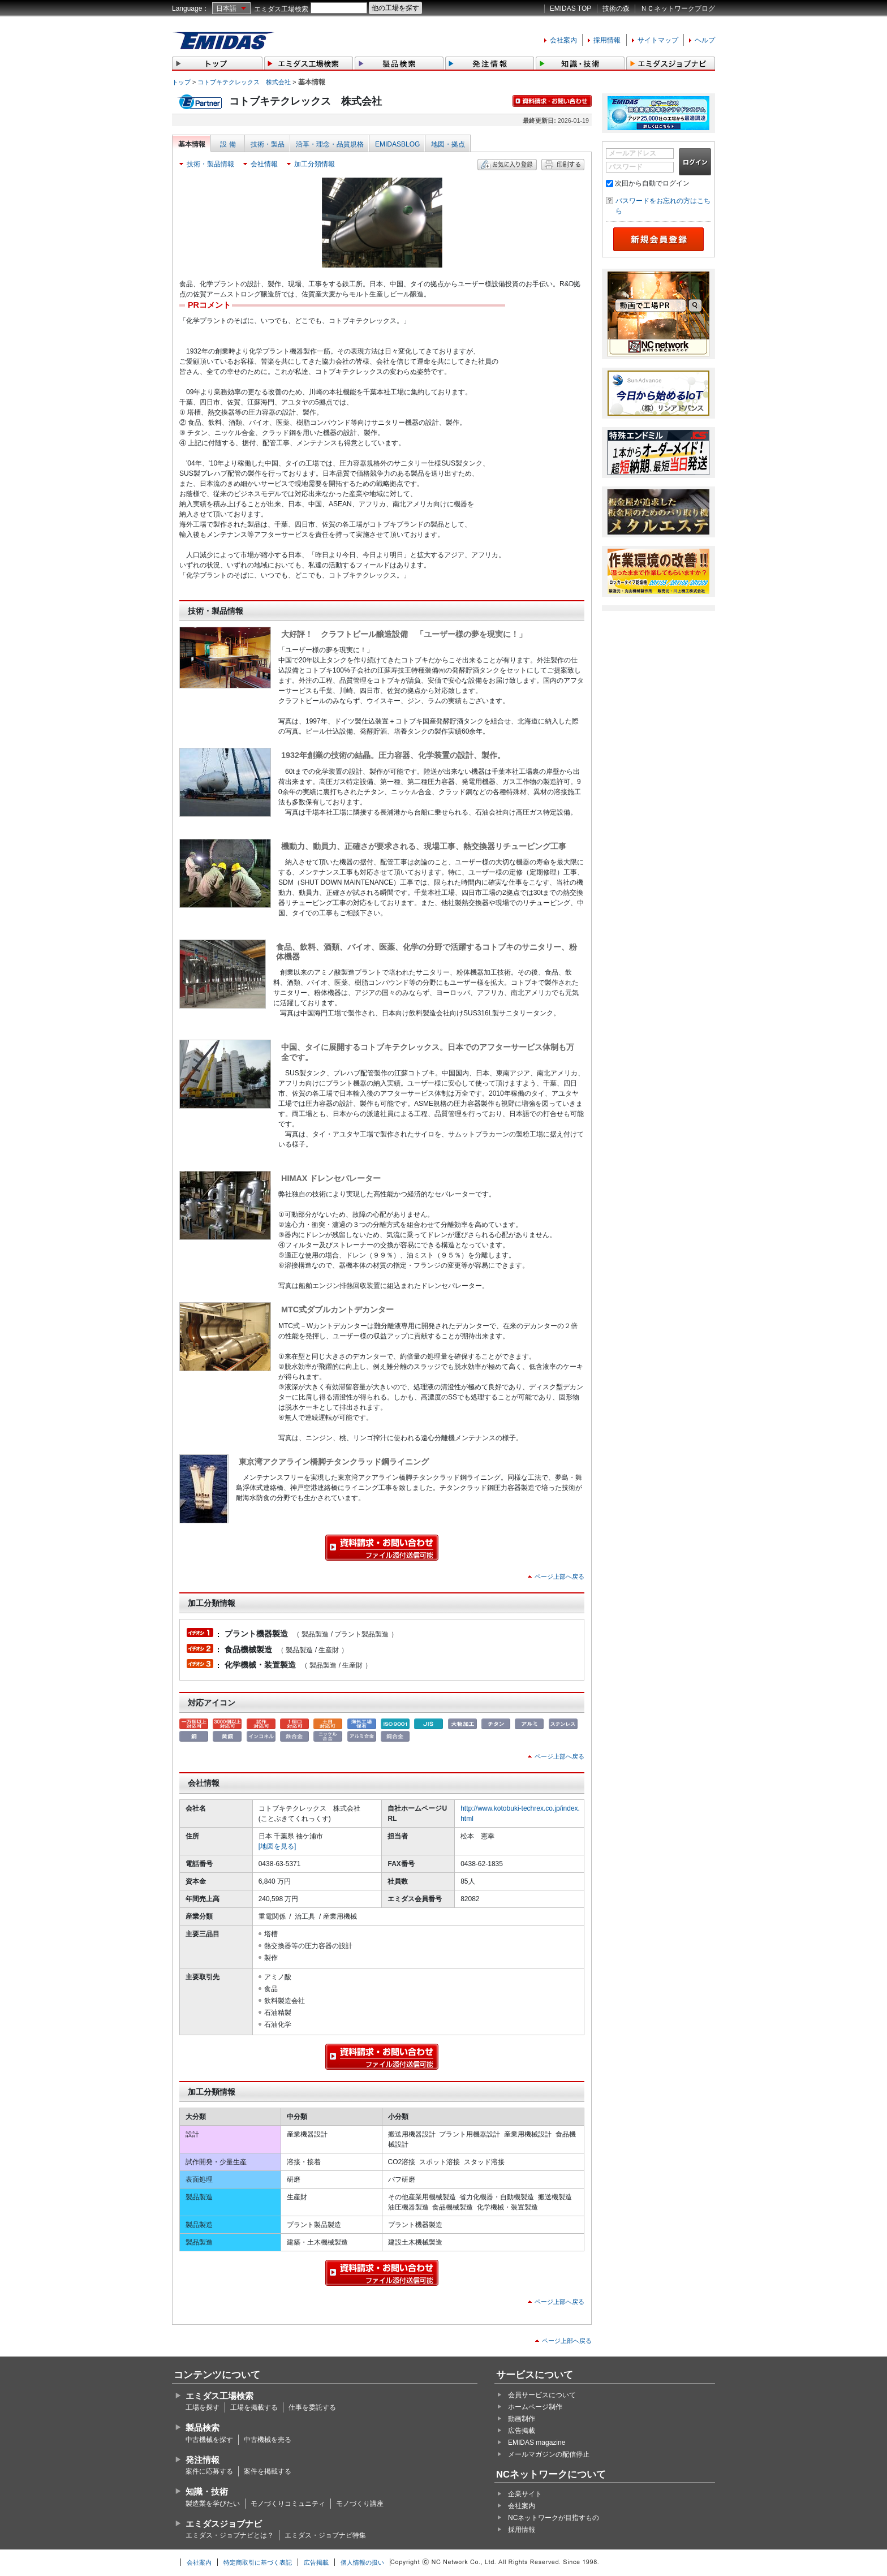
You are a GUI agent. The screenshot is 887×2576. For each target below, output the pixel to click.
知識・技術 (207, 2491)
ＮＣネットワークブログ (677, 8)
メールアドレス (632, 153)
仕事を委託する (312, 2407)
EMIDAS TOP (571, 8)
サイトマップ (658, 40)
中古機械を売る (267, 2440)
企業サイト (525, 2494)
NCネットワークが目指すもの (553, 2518)
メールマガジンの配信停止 (548, 2454)
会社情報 (264, 164)
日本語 (226, 8)
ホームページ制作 (535, 2407)
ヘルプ (705, 40)
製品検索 (202, 2427)
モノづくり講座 (360, 2504)
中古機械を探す (209, 2440)
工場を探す (202, 2407)
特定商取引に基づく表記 (257, 2562)
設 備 (227, 144)
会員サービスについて (542, 2395)
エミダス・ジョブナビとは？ (230, 2535)
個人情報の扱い (362, 2562)
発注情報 (202, 2460)
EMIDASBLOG (397, 144)
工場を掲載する (254, 2407)
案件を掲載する (267, 2471)
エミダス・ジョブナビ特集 (325, 2535)
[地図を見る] (277, 1846)
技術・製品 (268, 144)
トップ (181, 82)
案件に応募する (209, 2471)
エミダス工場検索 (281, 9)
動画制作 (521, 2419)
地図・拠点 (448, 144)
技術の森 (616, 8)
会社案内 (563, 40)
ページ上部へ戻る (559, 1576)
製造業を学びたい (213, 2504)
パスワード (626, 167)
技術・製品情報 (210, 164)
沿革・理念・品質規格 (330, 144)
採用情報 (607, 40)
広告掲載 (521, 2431)
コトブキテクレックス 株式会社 (244, 82)
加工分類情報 (314, 164)
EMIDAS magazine (536, 2442)
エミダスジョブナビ (224, 2523)
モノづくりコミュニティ (288, 2504)
